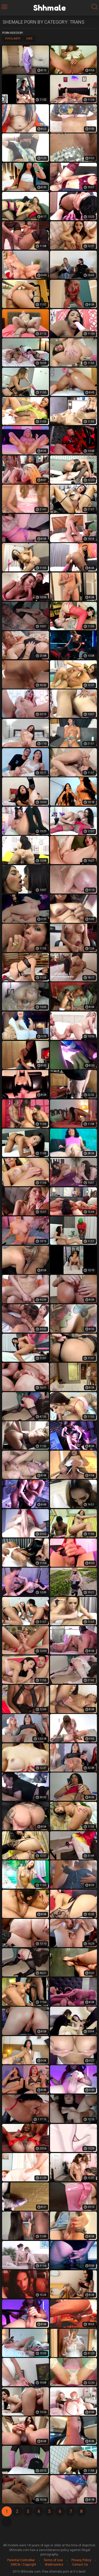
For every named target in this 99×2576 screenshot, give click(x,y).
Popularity (12, 38)
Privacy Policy (81, 2560)
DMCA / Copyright (23, 2564)
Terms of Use (53, 2560)
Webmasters (54, 2564)
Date (29, 38)
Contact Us (80, 2564)
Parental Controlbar (21, 2560)
